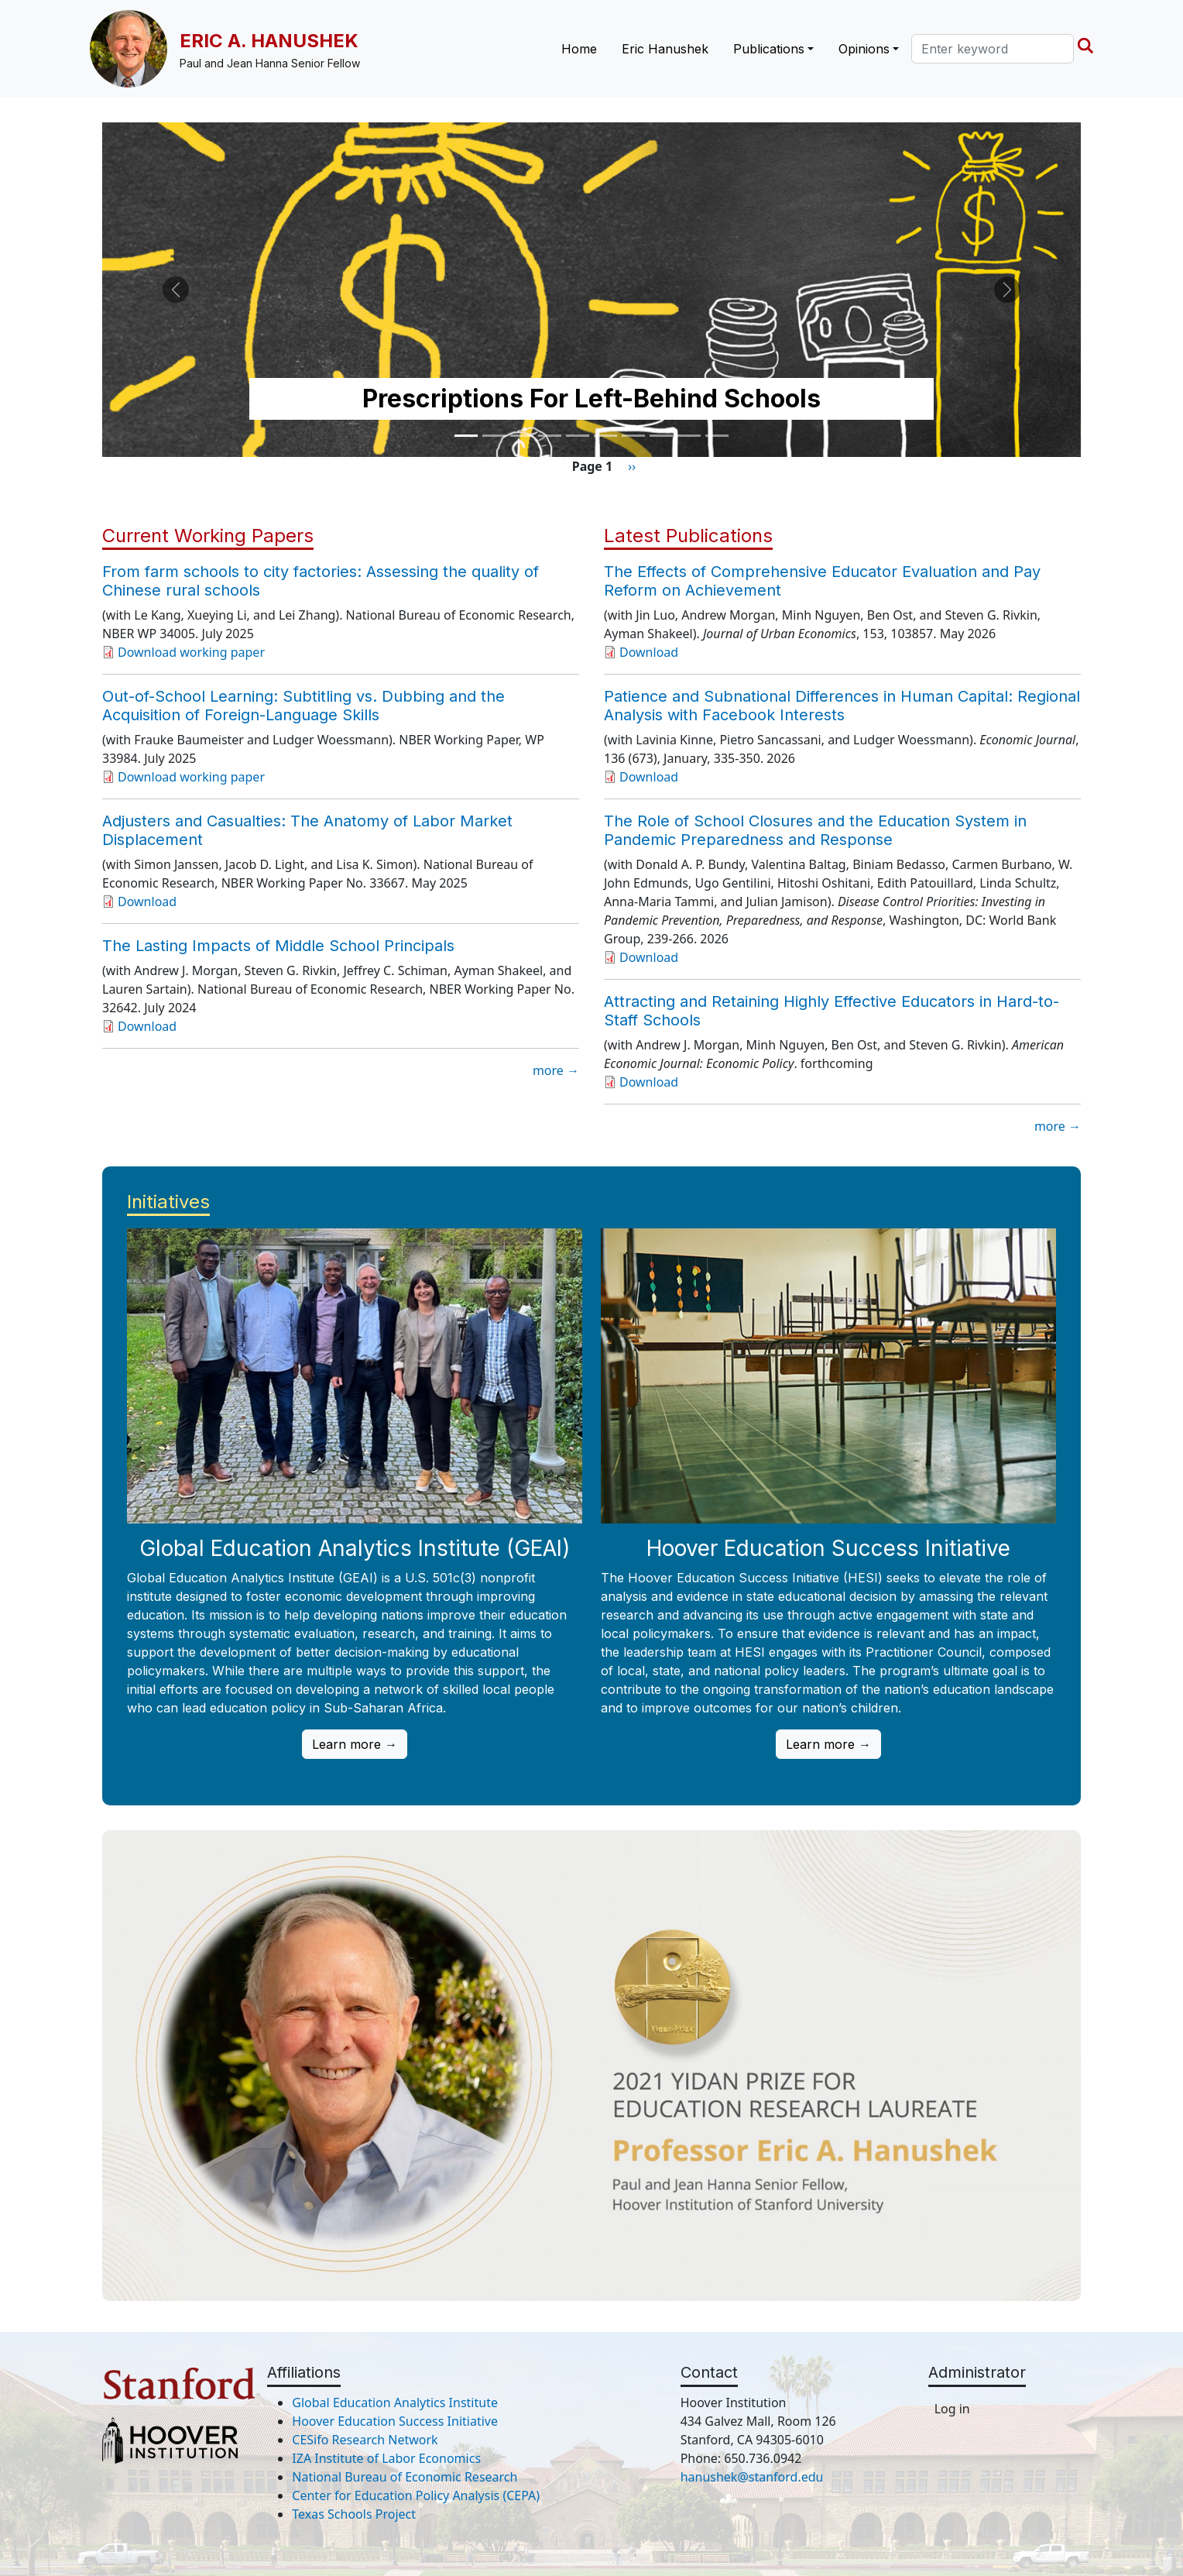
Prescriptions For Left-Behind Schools (591, 398)
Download (147, 901)
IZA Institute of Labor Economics (386, 2458)
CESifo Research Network (364, 2439)
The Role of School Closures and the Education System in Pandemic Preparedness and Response (815, 830)
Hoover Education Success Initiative (395, 2421)
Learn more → (354, 1744)
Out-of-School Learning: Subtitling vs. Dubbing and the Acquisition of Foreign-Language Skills (303, 705)
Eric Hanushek (665, 49)
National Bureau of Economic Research (404, 2476)
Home (579, 49)
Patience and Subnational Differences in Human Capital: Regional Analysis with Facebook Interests (842, 705)
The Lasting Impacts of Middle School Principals (278, 945)
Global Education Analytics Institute (395, 2402)
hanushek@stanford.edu (752, 2476)
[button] (175, 289)
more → (556, 1070)
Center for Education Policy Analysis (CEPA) (416, 2495)
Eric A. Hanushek (269, 40)
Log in (952, 2408)
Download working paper (191, 652)
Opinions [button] (864, 49)
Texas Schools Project (354, 2514)
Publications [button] (768, 49)
